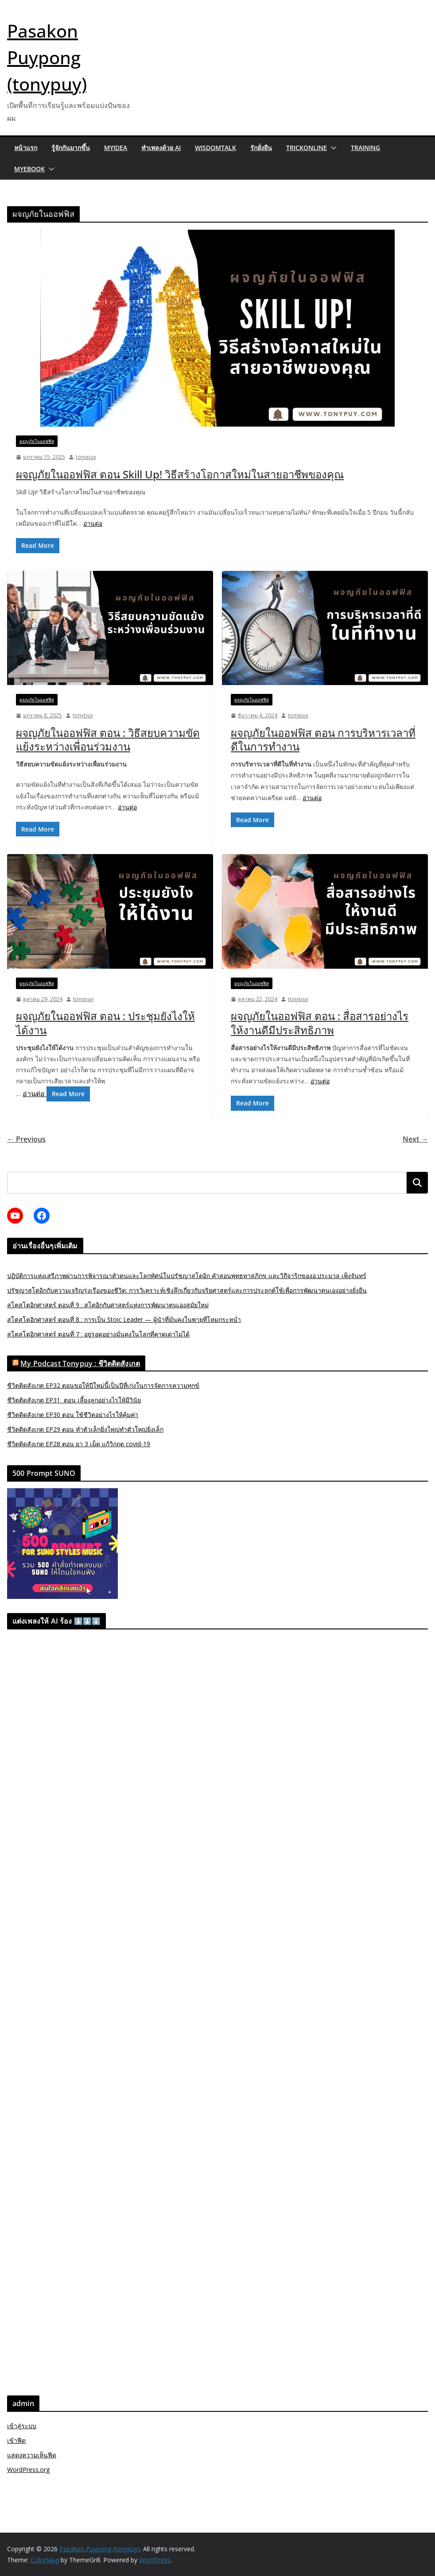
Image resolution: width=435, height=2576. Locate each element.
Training (365, 147)
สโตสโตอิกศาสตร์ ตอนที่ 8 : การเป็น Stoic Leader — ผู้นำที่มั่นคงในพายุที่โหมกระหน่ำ (124, 1319)
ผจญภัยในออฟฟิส (36, 441)
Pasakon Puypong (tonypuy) (47, 57)
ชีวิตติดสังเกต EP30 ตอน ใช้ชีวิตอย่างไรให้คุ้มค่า (72, 1414)
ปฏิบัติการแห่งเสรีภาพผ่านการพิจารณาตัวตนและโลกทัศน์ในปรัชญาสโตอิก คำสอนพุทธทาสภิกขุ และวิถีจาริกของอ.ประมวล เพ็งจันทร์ (186, 1275)
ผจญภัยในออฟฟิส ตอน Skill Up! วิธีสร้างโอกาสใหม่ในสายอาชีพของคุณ (180, 474)
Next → (415, 1139)
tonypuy (86, 457)
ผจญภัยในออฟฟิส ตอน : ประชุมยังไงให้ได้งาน (105, 1023)
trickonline (306, 147)
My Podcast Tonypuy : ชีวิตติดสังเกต (80, 1363)
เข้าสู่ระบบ (21, 2426)
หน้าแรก (25, 147)
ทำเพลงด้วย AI (161, 147)
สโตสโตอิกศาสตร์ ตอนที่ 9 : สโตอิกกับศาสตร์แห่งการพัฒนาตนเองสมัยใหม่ (108, 1305)
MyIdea (115, 147)
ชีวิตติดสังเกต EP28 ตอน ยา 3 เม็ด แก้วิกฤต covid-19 (78, 1444)
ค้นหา (417, 1182)
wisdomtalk (215, 147)
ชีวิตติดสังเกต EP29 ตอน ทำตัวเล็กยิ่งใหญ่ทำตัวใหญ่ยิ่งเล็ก (85, 1429)
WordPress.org (28, 2469)
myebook (29, 169)
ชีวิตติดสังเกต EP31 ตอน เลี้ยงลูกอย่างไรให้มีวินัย (74, 1400)
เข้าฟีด (16, 2440)
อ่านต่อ (92, 523)
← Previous (26, 1139)
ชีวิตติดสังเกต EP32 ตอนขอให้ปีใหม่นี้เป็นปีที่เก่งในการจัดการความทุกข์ (103, 1385)
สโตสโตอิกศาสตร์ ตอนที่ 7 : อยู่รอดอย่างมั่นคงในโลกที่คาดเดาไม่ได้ (98, 1334)
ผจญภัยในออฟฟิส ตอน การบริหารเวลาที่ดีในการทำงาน (323, 739)
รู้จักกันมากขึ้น (70, 147)
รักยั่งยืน (261, 147)
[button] (332, 148)
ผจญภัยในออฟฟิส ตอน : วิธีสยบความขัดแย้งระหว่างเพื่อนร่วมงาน (108, 739)
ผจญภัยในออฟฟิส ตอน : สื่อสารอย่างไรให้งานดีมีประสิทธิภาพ (319, 1023)
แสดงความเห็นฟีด (31, 2455)
